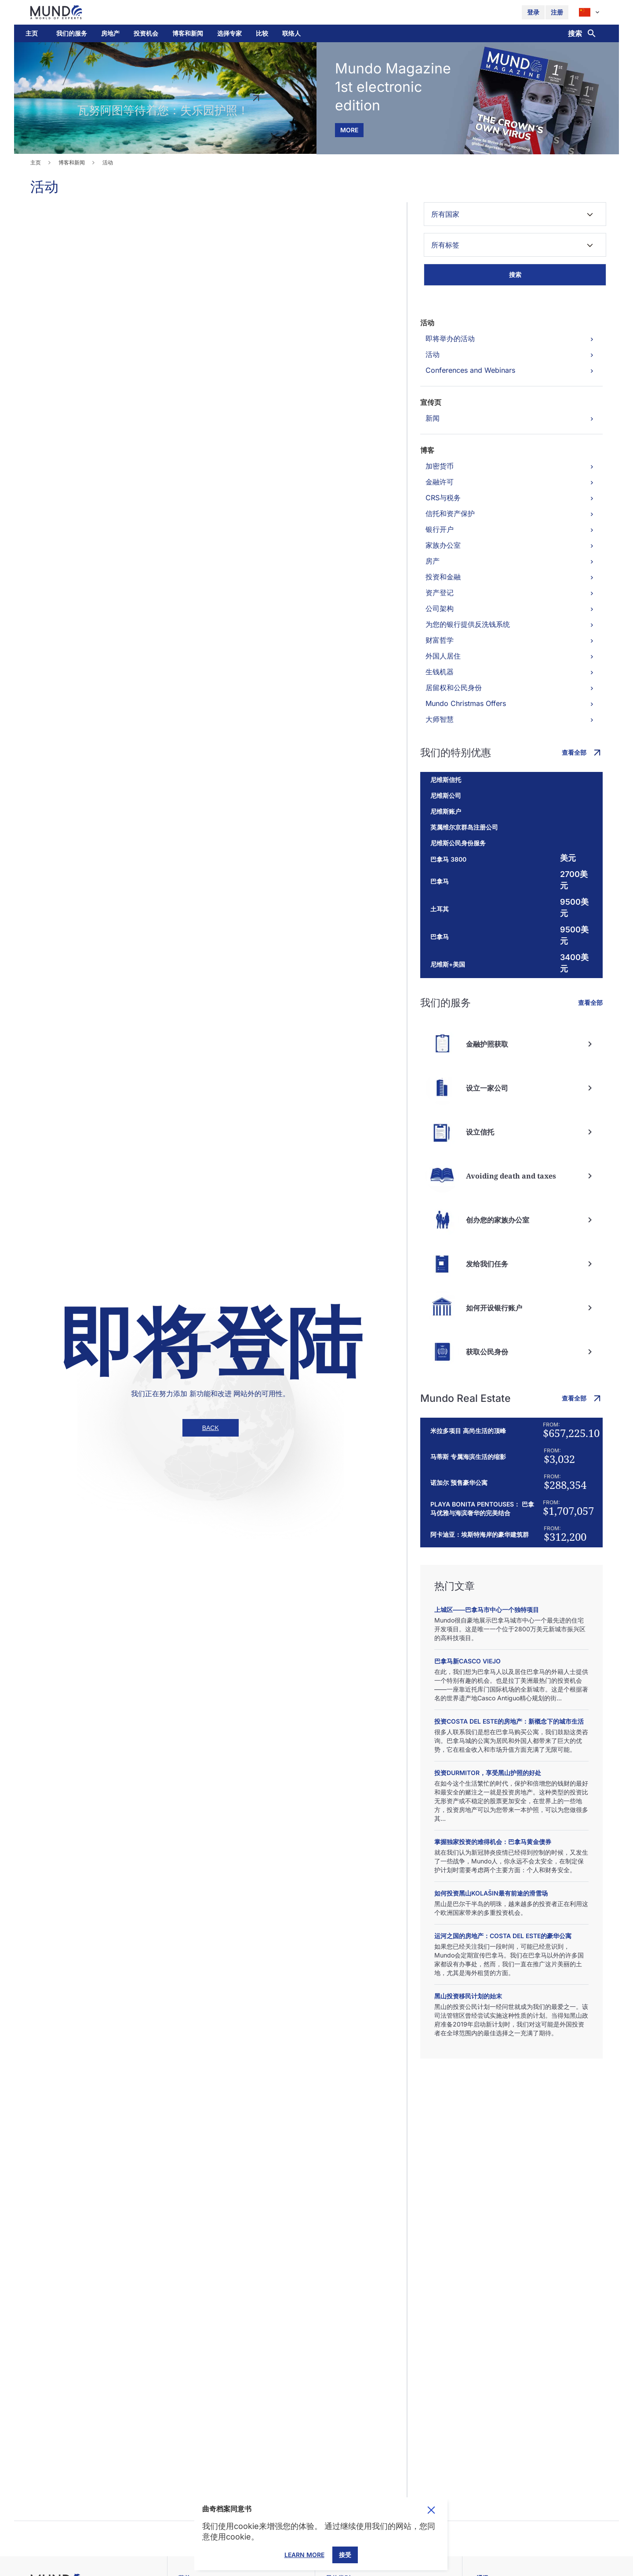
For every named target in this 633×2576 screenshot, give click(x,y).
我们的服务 (71, 33)
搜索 (515, 274)
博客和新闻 (187, 33)
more (349, 130)
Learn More (304, 2554)
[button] (71, 33)
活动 (427, 322)
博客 (427, 450)
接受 (345, 2554)
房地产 (110, 33)
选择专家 (229, 33)
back (210, 1427)
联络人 (291, 33)
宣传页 (430, 402)
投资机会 (146, 33)
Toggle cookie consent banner (431, 2510)
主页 (31, 33)
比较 (262, 33)
